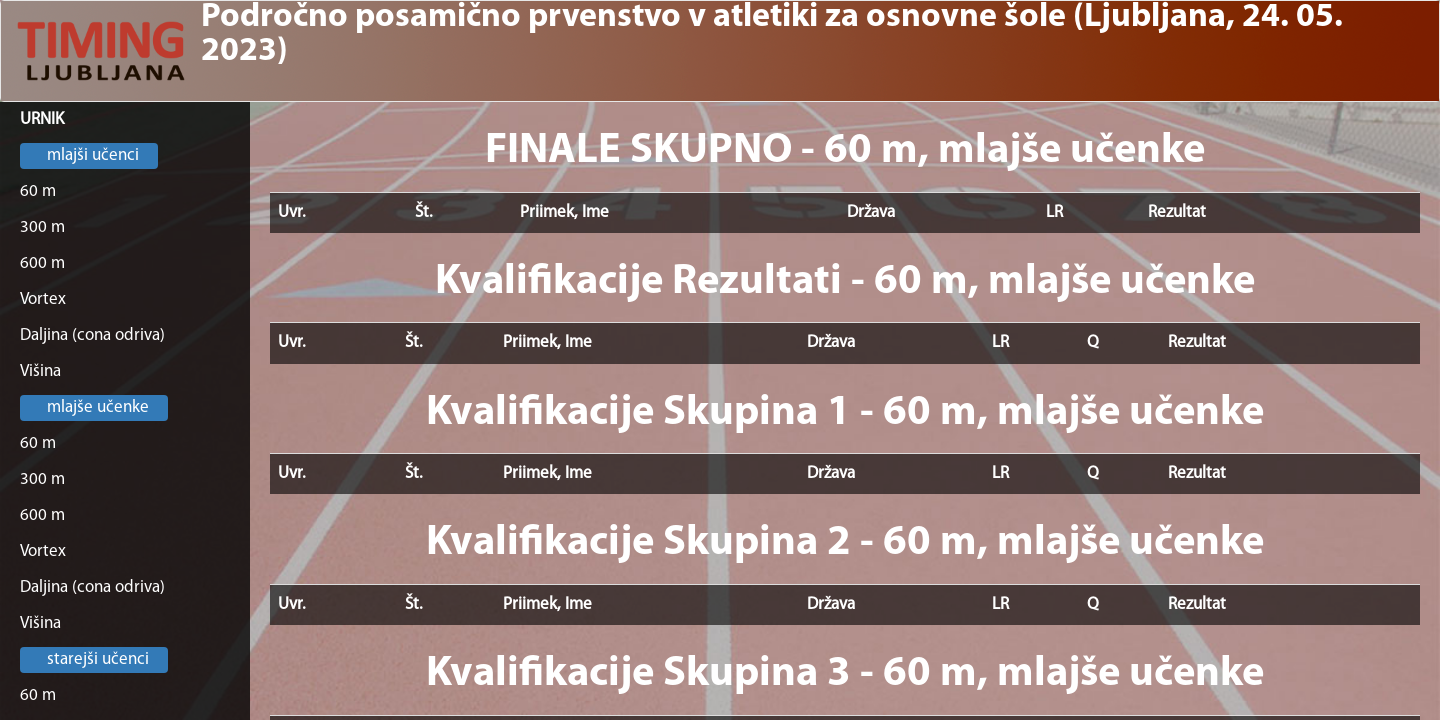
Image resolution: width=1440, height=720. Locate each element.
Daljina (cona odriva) (92, 335)
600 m (42, 263)
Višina (40, 371)
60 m (38, 191)
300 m (42, 227)
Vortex (43, 299)
